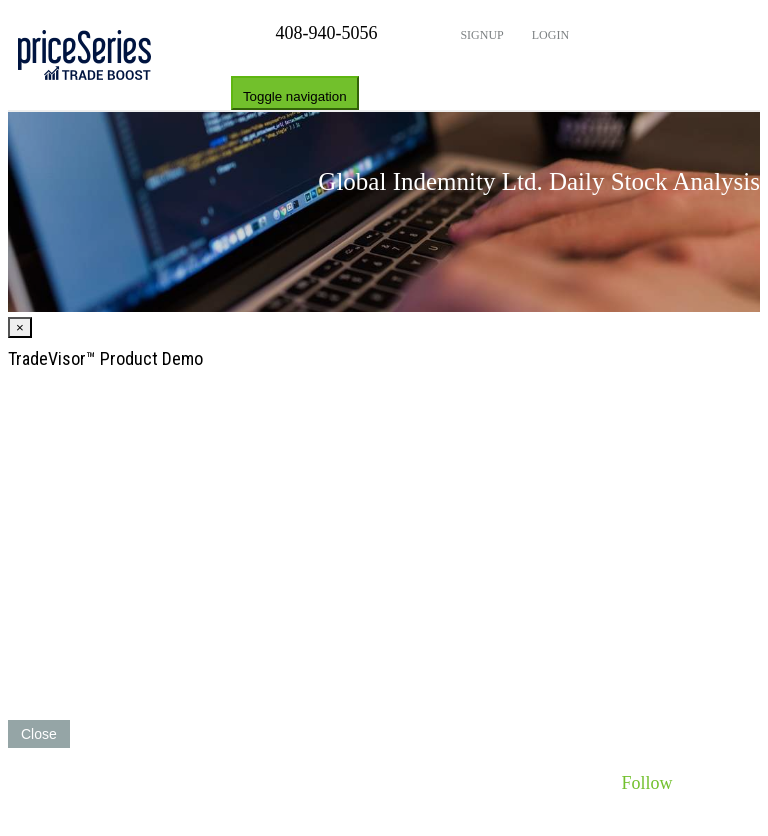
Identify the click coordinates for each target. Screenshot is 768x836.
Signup (480, 35)
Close (39, 734)
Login (549, 35)
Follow (646, 783)
